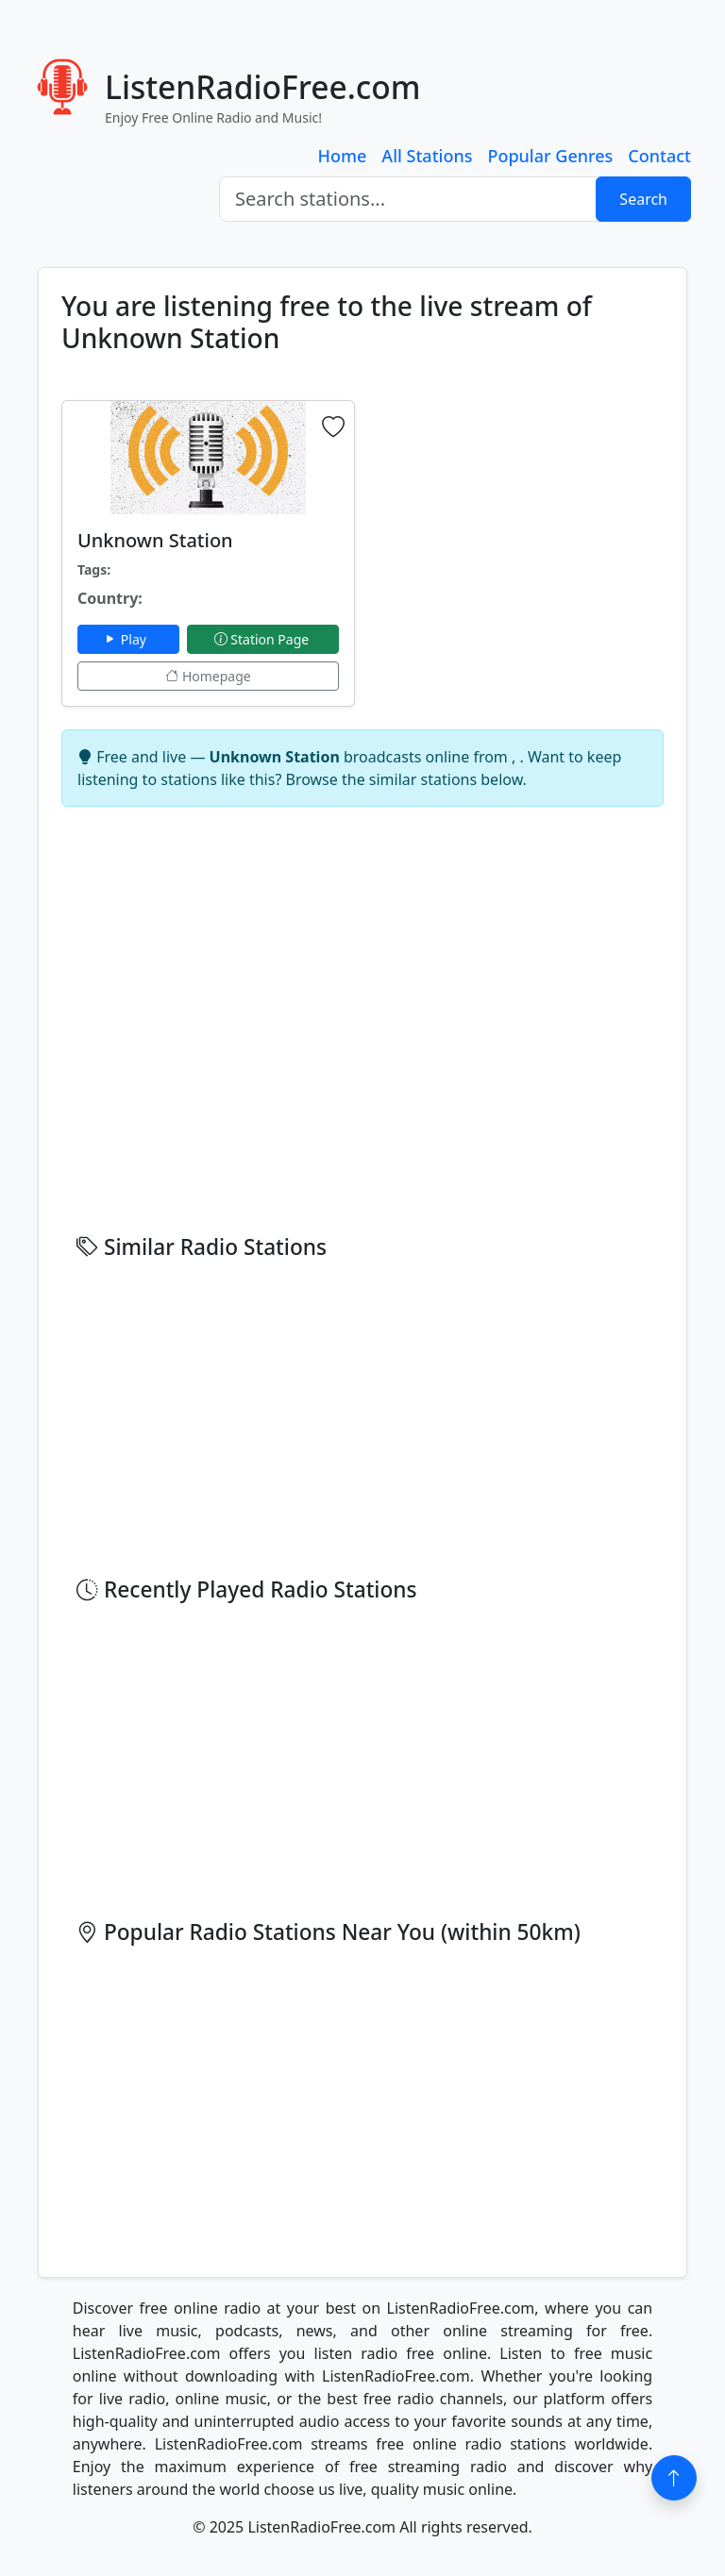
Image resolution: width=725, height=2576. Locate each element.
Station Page (263, 639)
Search (643, 199)
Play (128, 639)
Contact (659, 155)
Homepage (207, 676)
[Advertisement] (517, 518)
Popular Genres (550, 155)
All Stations (426, 155)
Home (342, 155)
